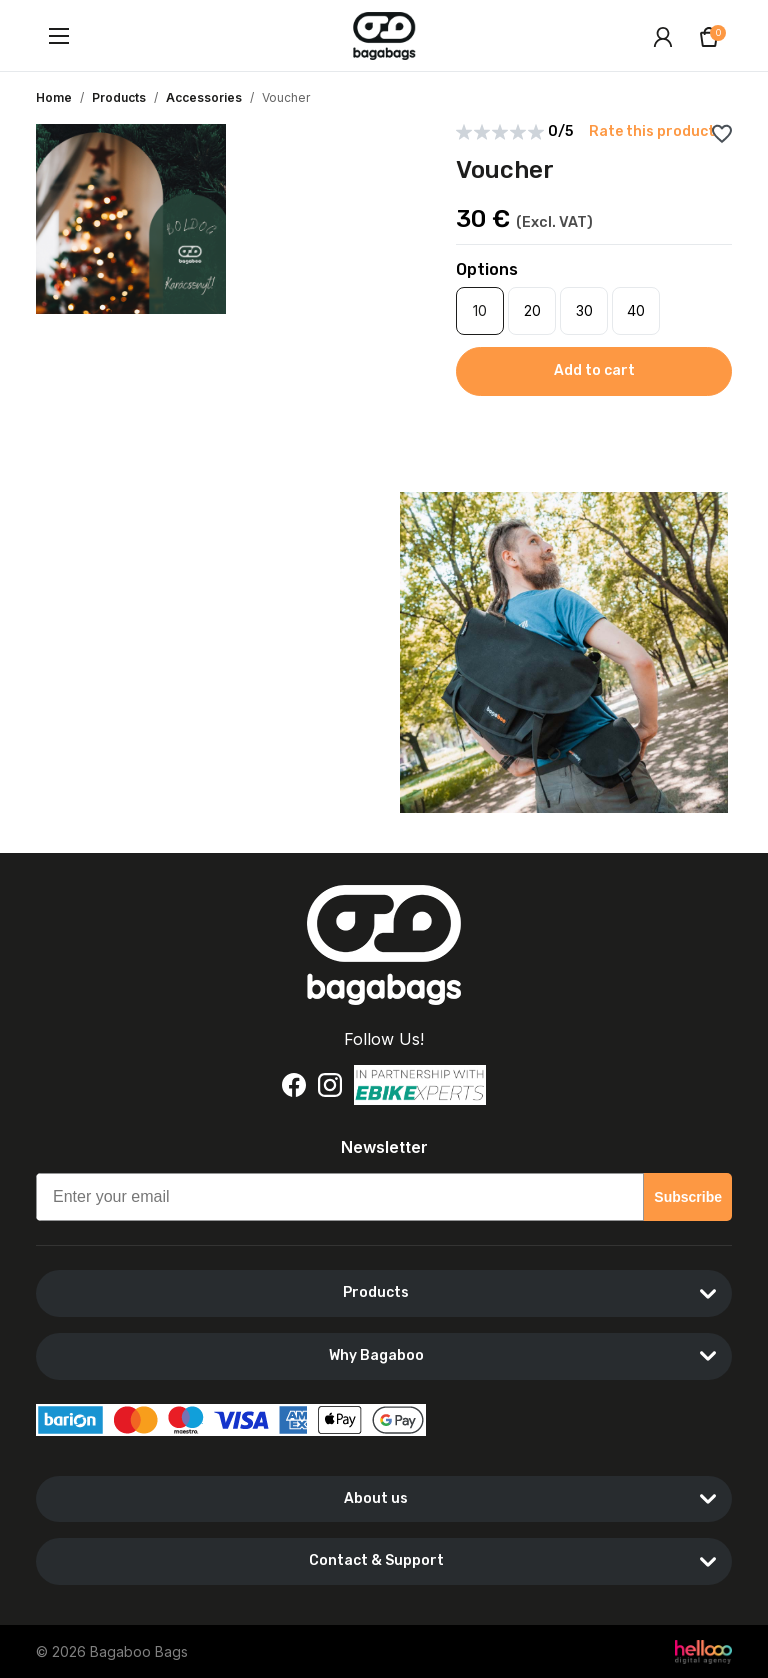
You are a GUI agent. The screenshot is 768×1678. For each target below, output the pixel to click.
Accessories (204, 97)
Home (54, 97)
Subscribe (688, 1197)
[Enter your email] (340, 1197)
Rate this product (652, 132)
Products (119, 97)
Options (487, 269)
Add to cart (594, 370)
